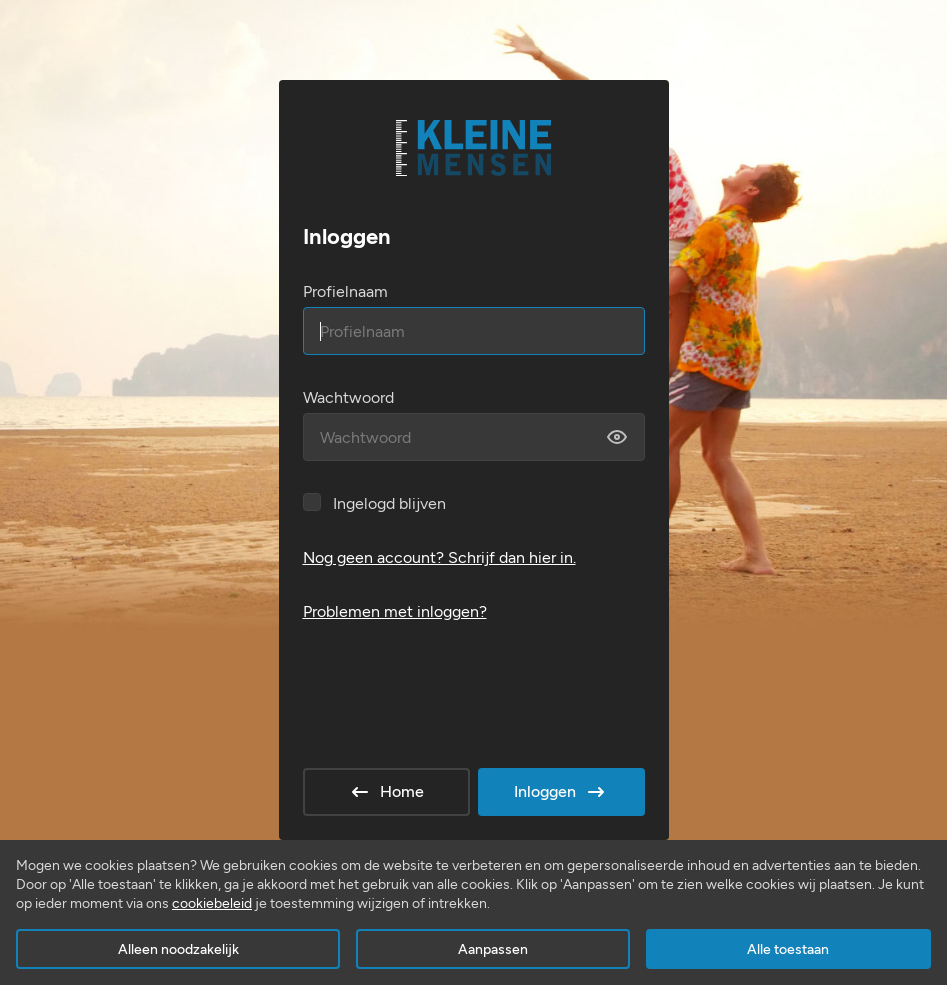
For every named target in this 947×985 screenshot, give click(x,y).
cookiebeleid (212, 903)
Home (386, 792)
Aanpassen (493, 949)
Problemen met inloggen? (395, 611)
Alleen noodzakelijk (178, 949)
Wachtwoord (348, 397)
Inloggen (561, 792)
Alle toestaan (788, 949)
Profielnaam (345, 291)
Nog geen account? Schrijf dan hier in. (439, 557)
